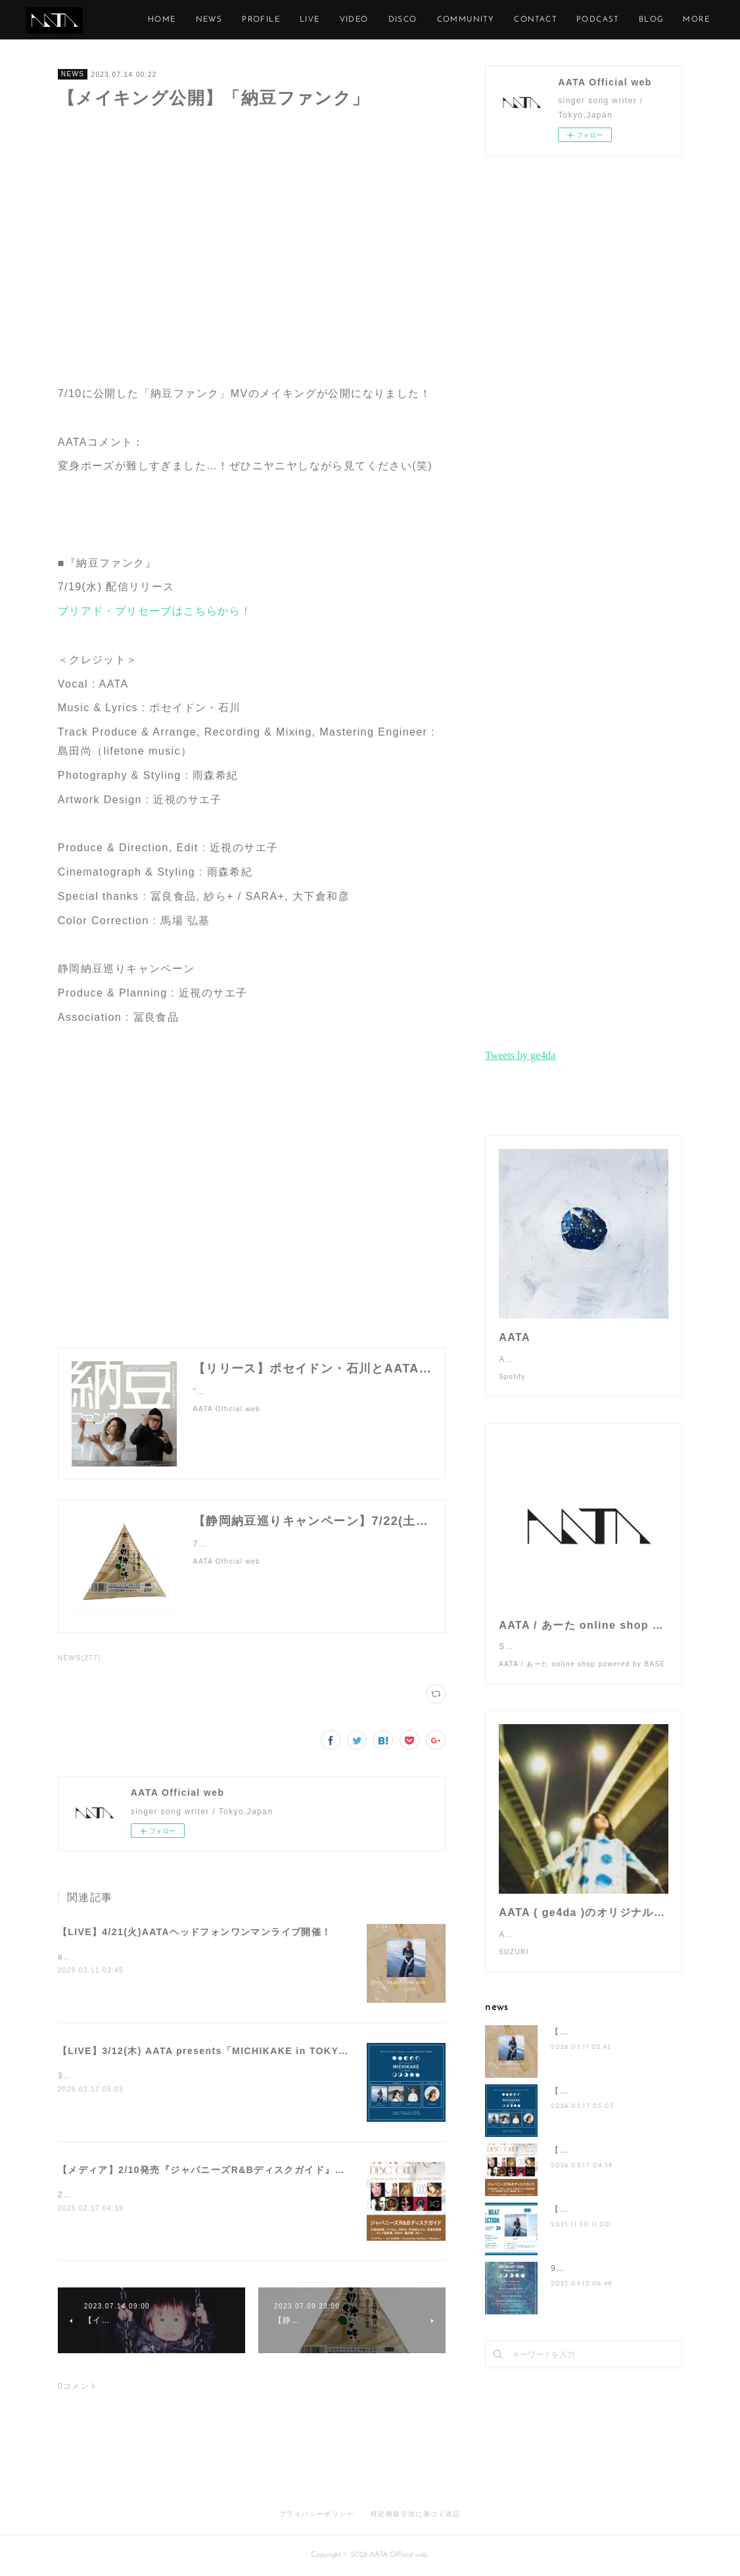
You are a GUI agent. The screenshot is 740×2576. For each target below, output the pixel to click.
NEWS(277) (79, 1658)
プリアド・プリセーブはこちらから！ (155, 611)
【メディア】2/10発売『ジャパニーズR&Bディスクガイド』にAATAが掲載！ (235, 2170)
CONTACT (636, 20)
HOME (262, 20)
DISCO (503, 20)
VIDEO (454, 20)
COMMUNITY (566, 20)
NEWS (309, 20)
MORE (690, 20)
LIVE (410, 20)
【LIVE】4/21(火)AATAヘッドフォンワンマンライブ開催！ (195, 1932)
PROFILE (362, 20)
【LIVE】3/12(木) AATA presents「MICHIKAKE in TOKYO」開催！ (222, 2051)
